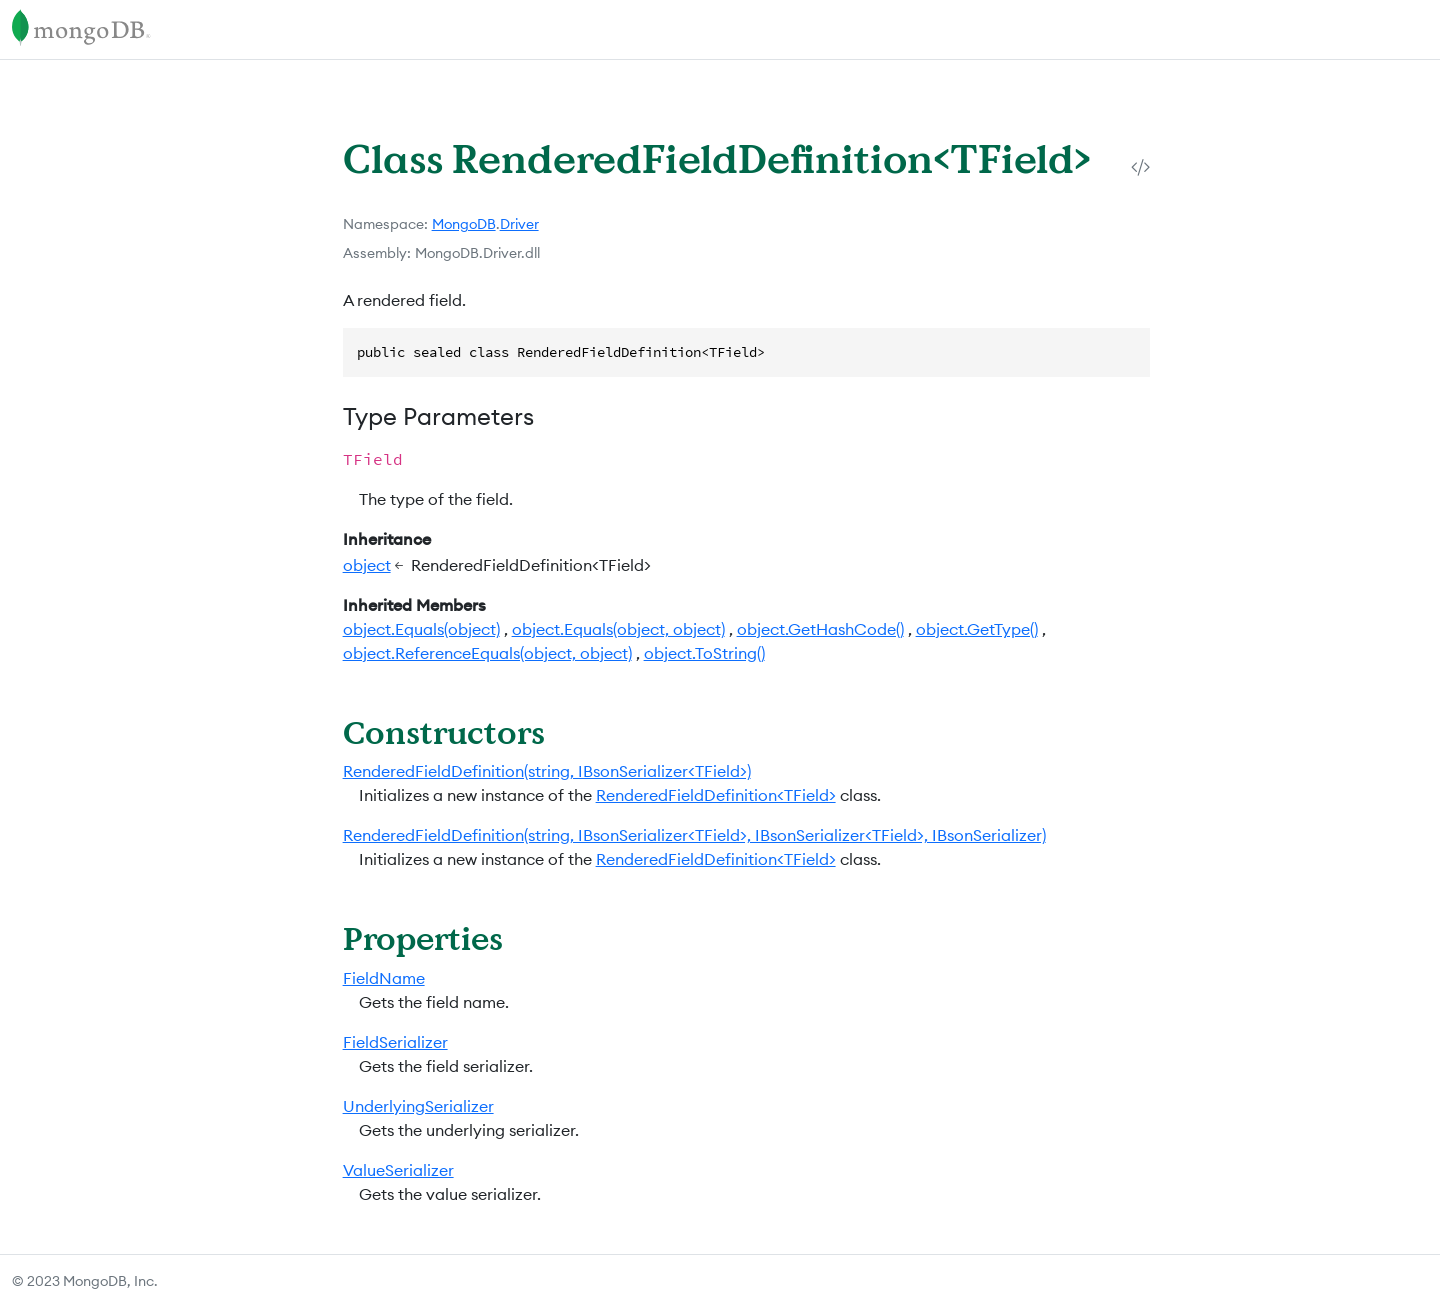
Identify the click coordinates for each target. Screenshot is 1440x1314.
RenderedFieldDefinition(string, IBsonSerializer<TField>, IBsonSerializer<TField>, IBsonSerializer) (694, 835)
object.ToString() (704, 653)
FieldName (384, 978)
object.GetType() (977, 629)
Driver (519, 224)
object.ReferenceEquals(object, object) (487, 653)
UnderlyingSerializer (418, 1106)
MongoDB (464, 224)
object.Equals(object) (421, 629)
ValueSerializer (398, 1170)
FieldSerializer (395, 1042)
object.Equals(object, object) (618, 629)
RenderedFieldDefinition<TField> (716, 795)
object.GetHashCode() (820, 629)
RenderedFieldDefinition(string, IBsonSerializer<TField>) (547, 771)
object (367, 565)
